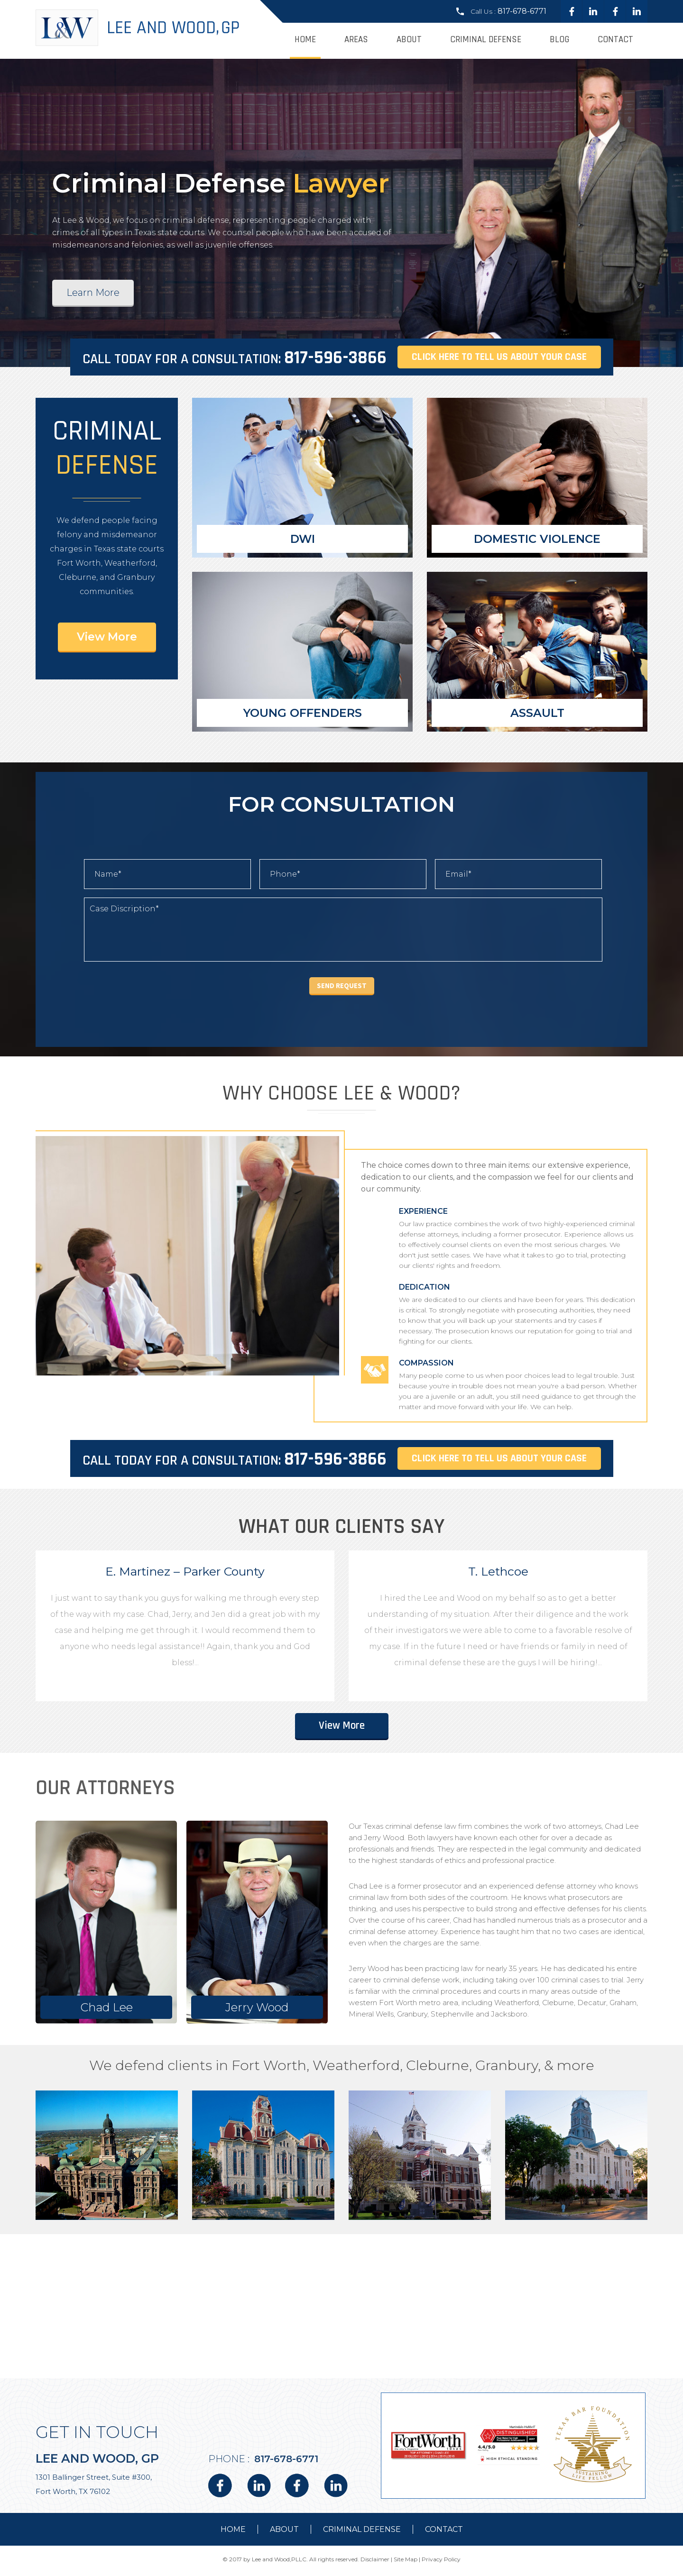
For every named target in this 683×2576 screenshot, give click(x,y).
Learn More (93, 292)
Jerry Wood (257, 2010)
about (284, 2532)
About (409, 40)
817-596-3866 (335, 358)
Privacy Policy (441, 2562)
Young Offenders (302, 713)
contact (444, 2532)
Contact (615, 40)
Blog (559, 40)
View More (107, 636)
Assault (537, 713)
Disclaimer (374, 2562)
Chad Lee (106, 2010)
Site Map (405, 2562)
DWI (302, 539)
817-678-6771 (522, 11)
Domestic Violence (537, 539)
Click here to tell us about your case (499, 357)
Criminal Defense (485, 40)
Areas (356, 40)
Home (305, 40)
